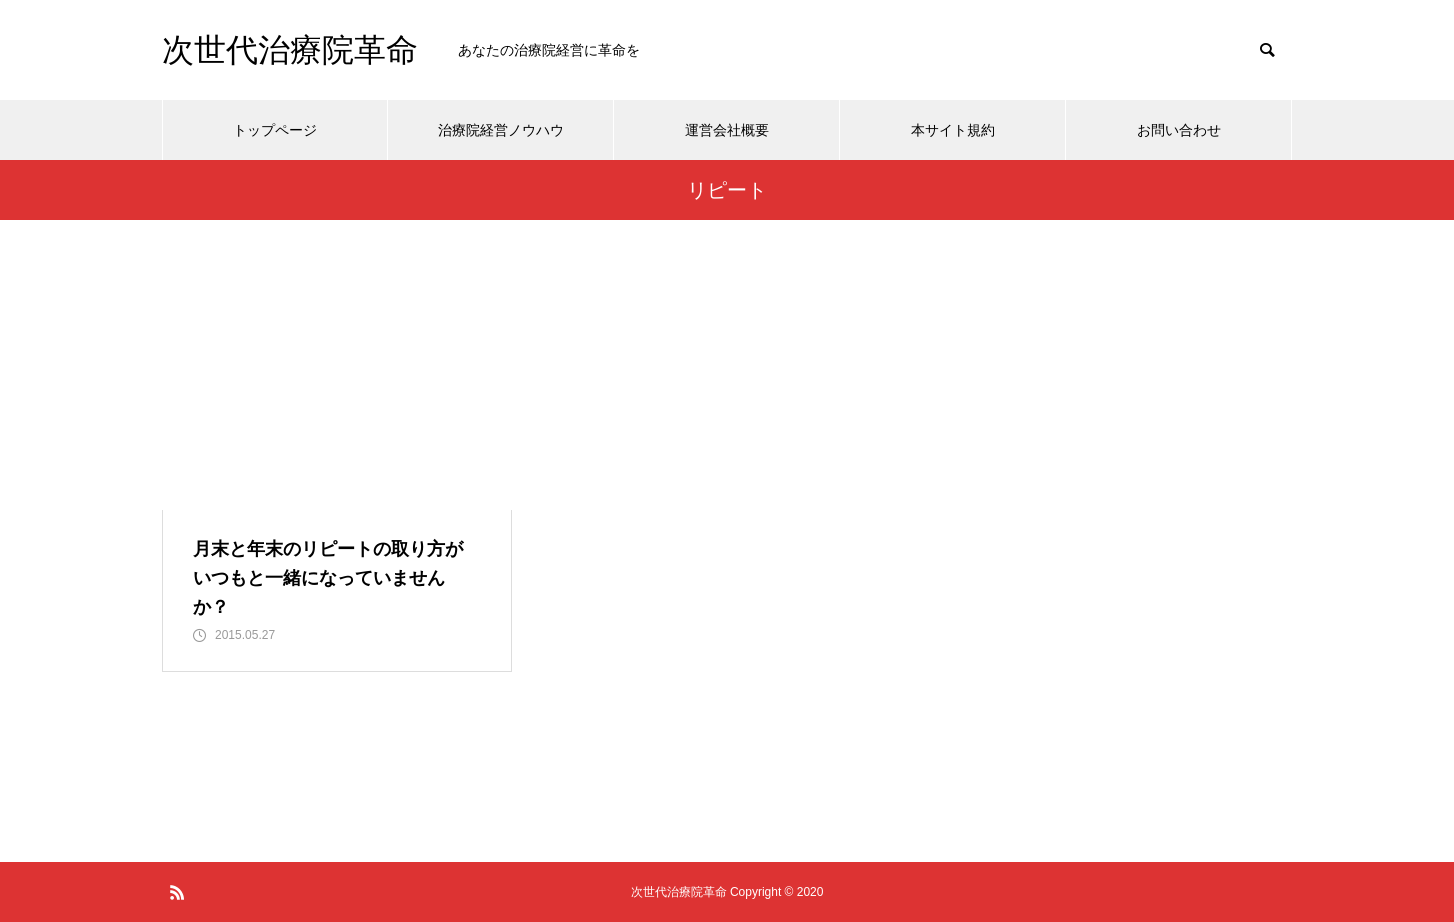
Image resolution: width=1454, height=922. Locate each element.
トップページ (275, 130)
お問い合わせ (1179, 130)
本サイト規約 (953, 130)
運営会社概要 (727, 130)
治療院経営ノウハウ (501, 130)
